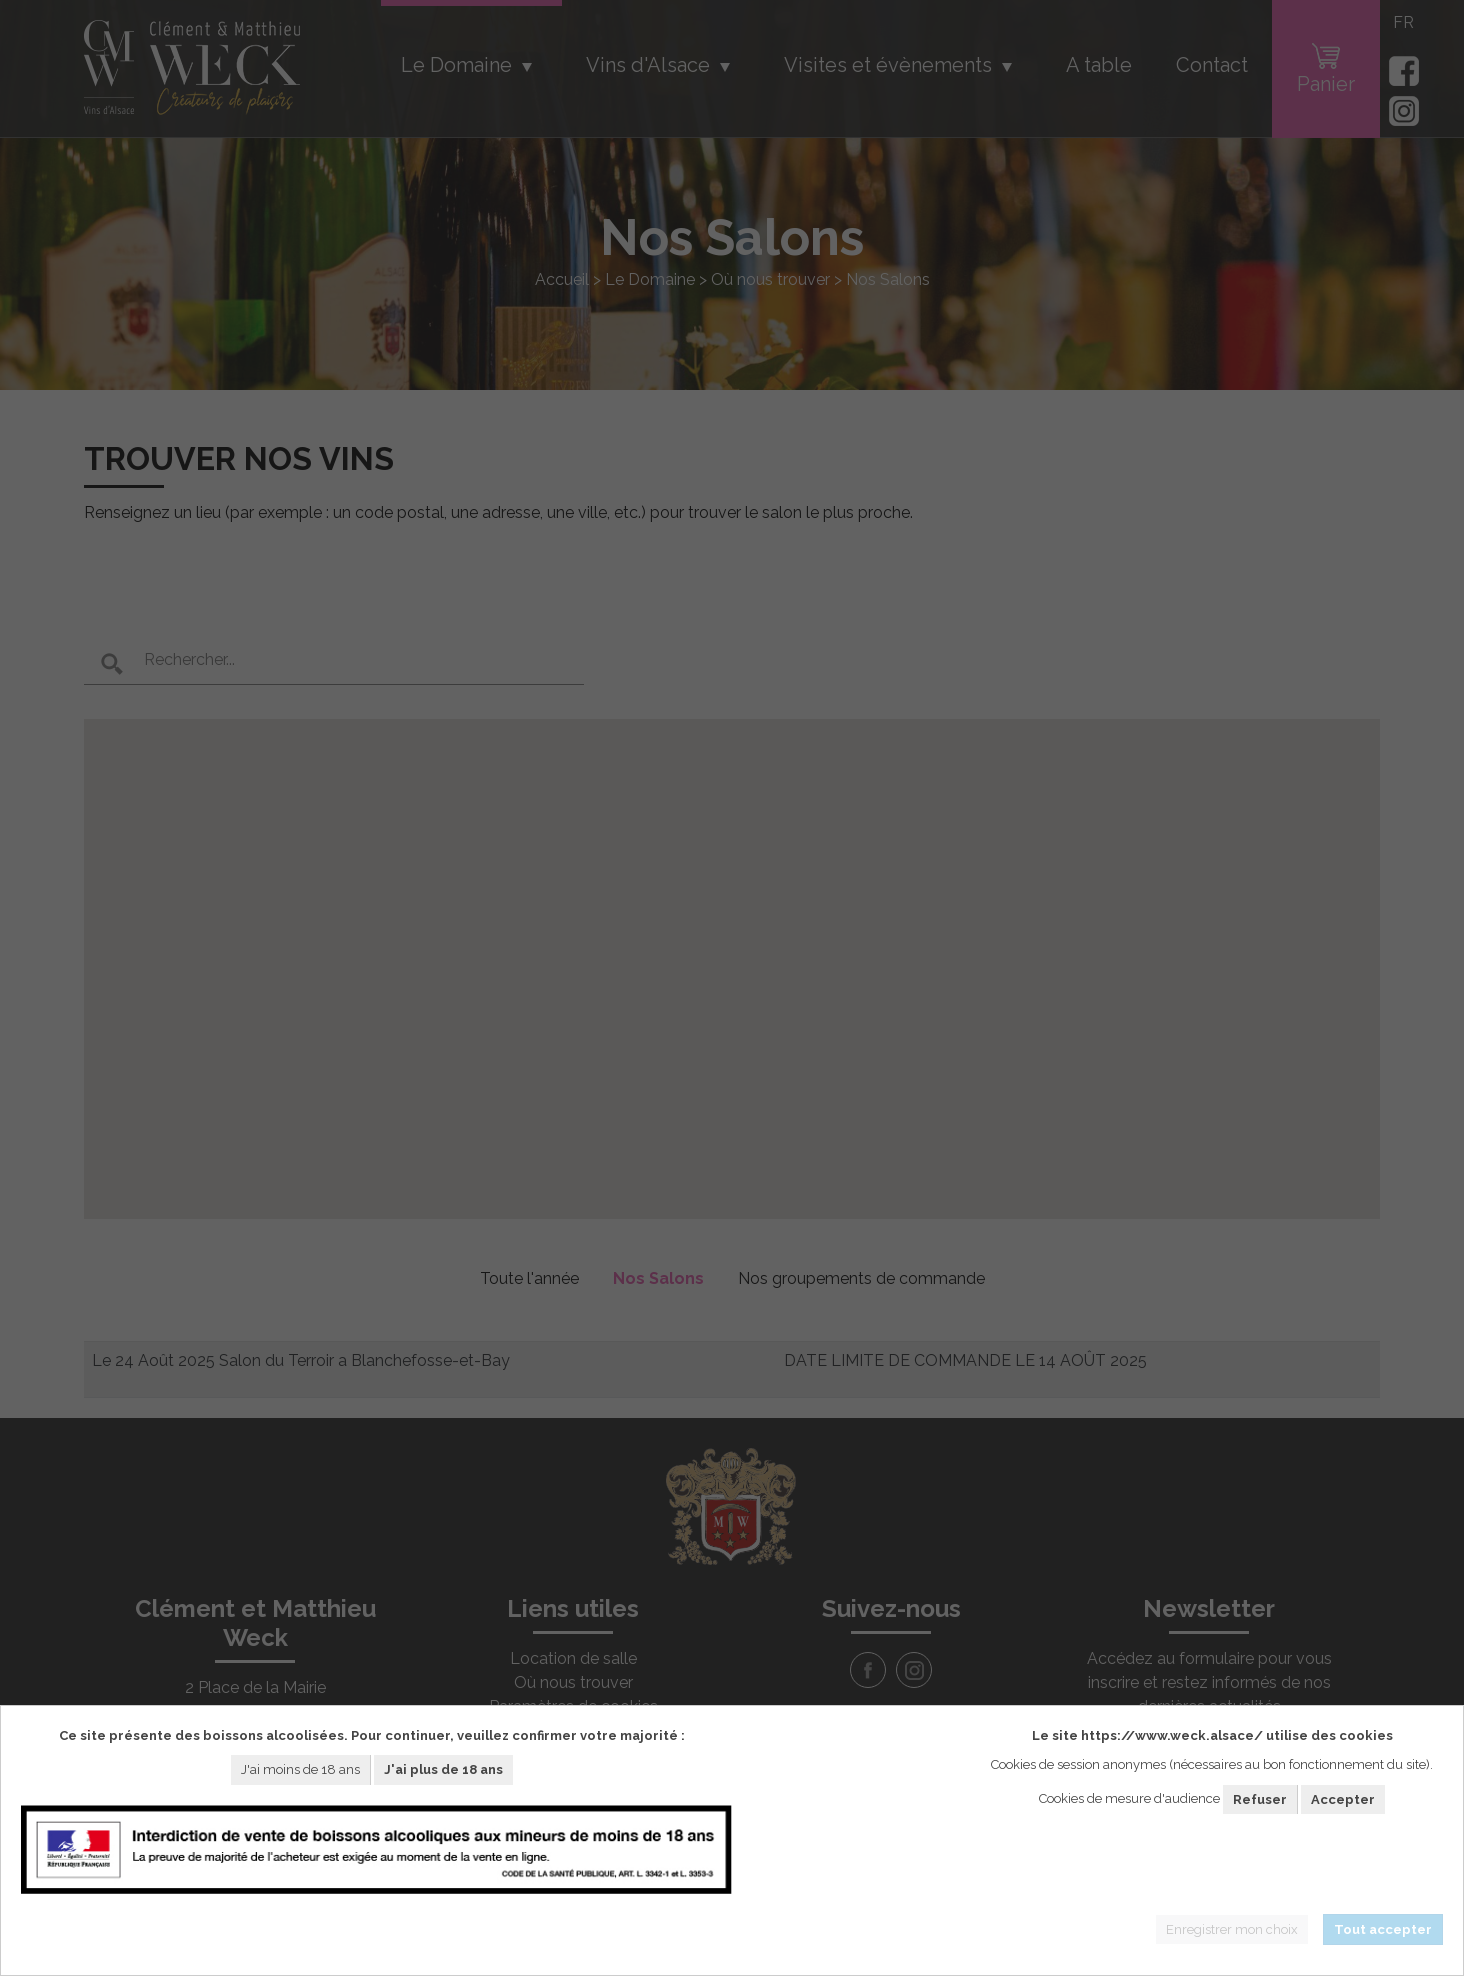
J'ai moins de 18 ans (300, 1769)
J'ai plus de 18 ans (443, 1769)
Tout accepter (1383, 1929)
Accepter (1343, 1799)
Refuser (1260, 1799)
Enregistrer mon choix (1232, 1929)
